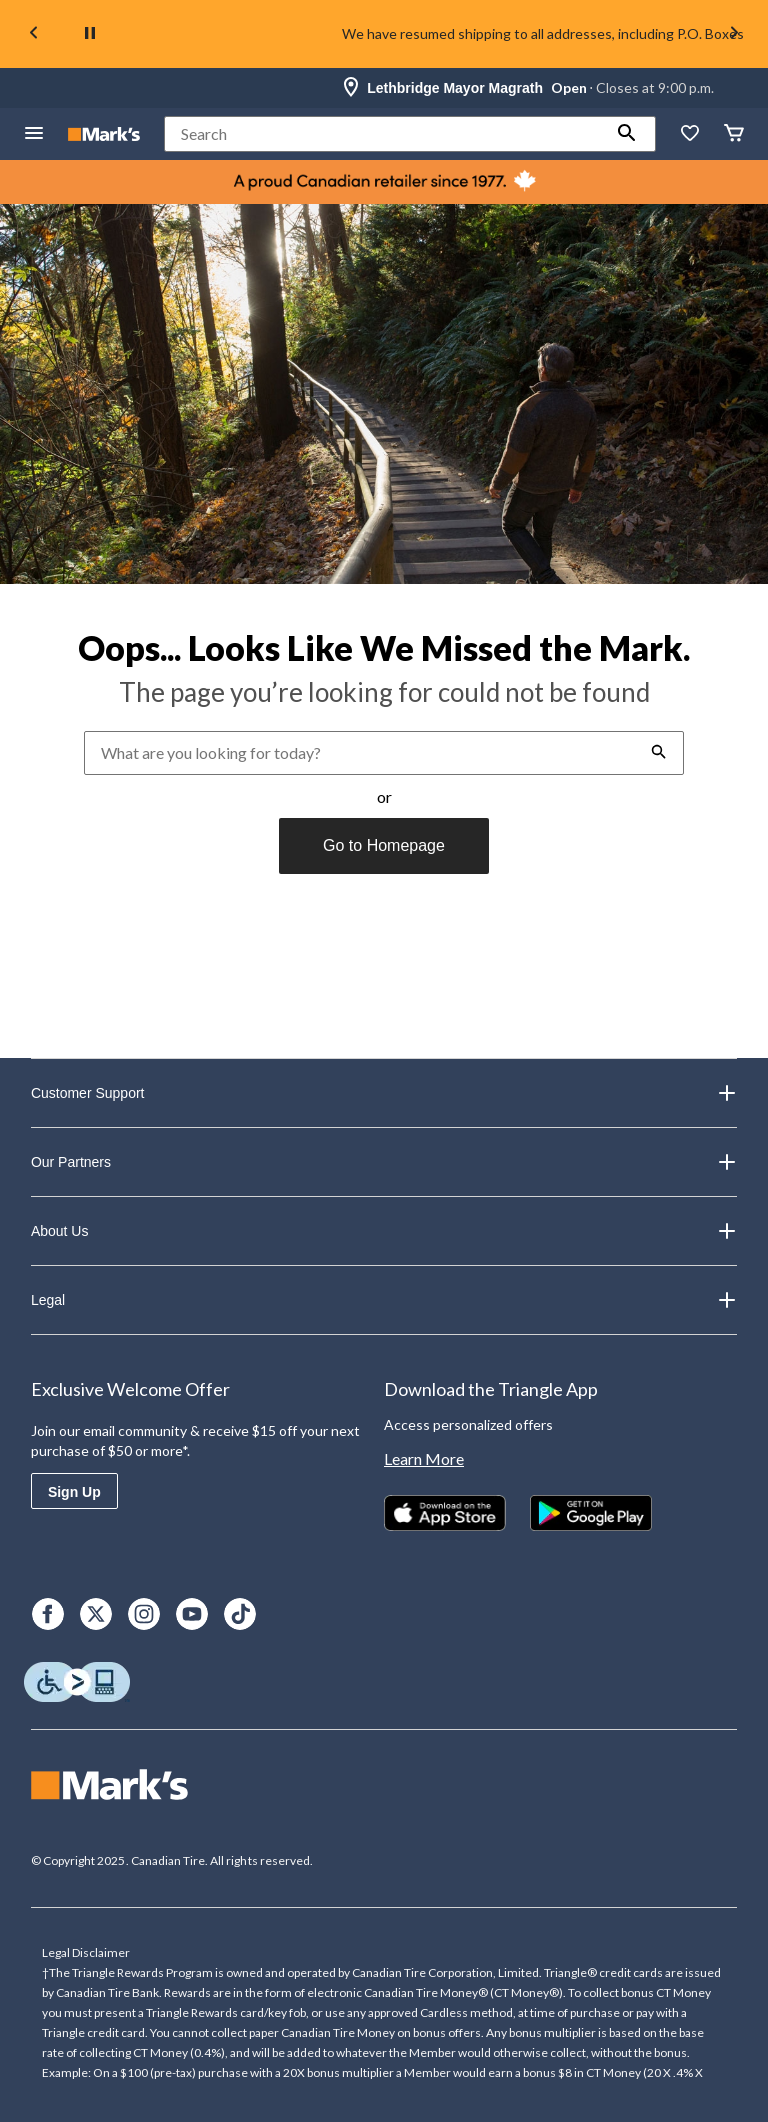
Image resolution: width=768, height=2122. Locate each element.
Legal (384, 1300)
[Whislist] (690, 134)
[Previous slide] (34, 34)
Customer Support (384, 1093)
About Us (384, 1231)
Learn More (424, 1458)
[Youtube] (192, 1614)
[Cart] (734, 134)
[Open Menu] (34, 134)
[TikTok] (240, 1614)
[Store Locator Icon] (351, 88)
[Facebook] (48, 1614)
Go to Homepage (384, 845)
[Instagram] (144, 1614)
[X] (96, 1614)
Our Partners (384, 1162)
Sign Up (74, 1492)
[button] (627, 134)
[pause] (90, 34)
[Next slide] (734, 34)
